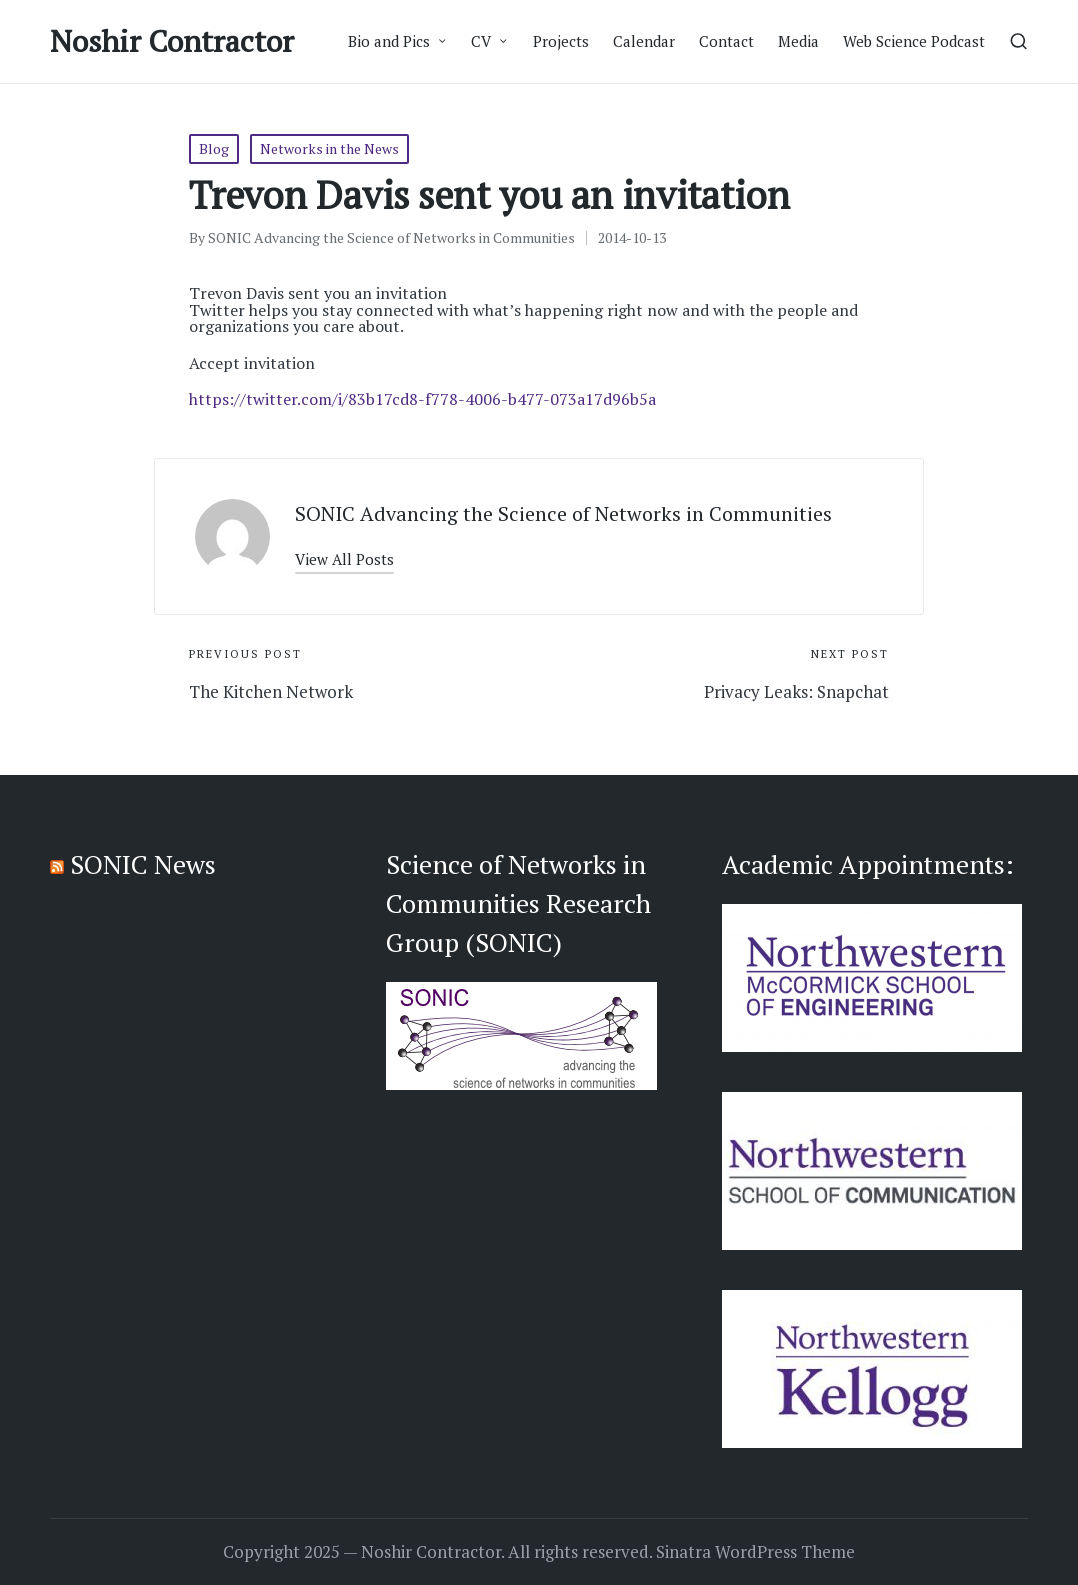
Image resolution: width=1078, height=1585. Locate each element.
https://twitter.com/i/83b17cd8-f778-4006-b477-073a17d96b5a (422, 399)
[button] (344, 559)
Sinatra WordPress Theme (755, 1552)
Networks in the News (329, 148)
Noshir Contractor (172, 41)
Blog (214, 148)
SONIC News (143, 864)
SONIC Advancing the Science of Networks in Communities (563, 513)
